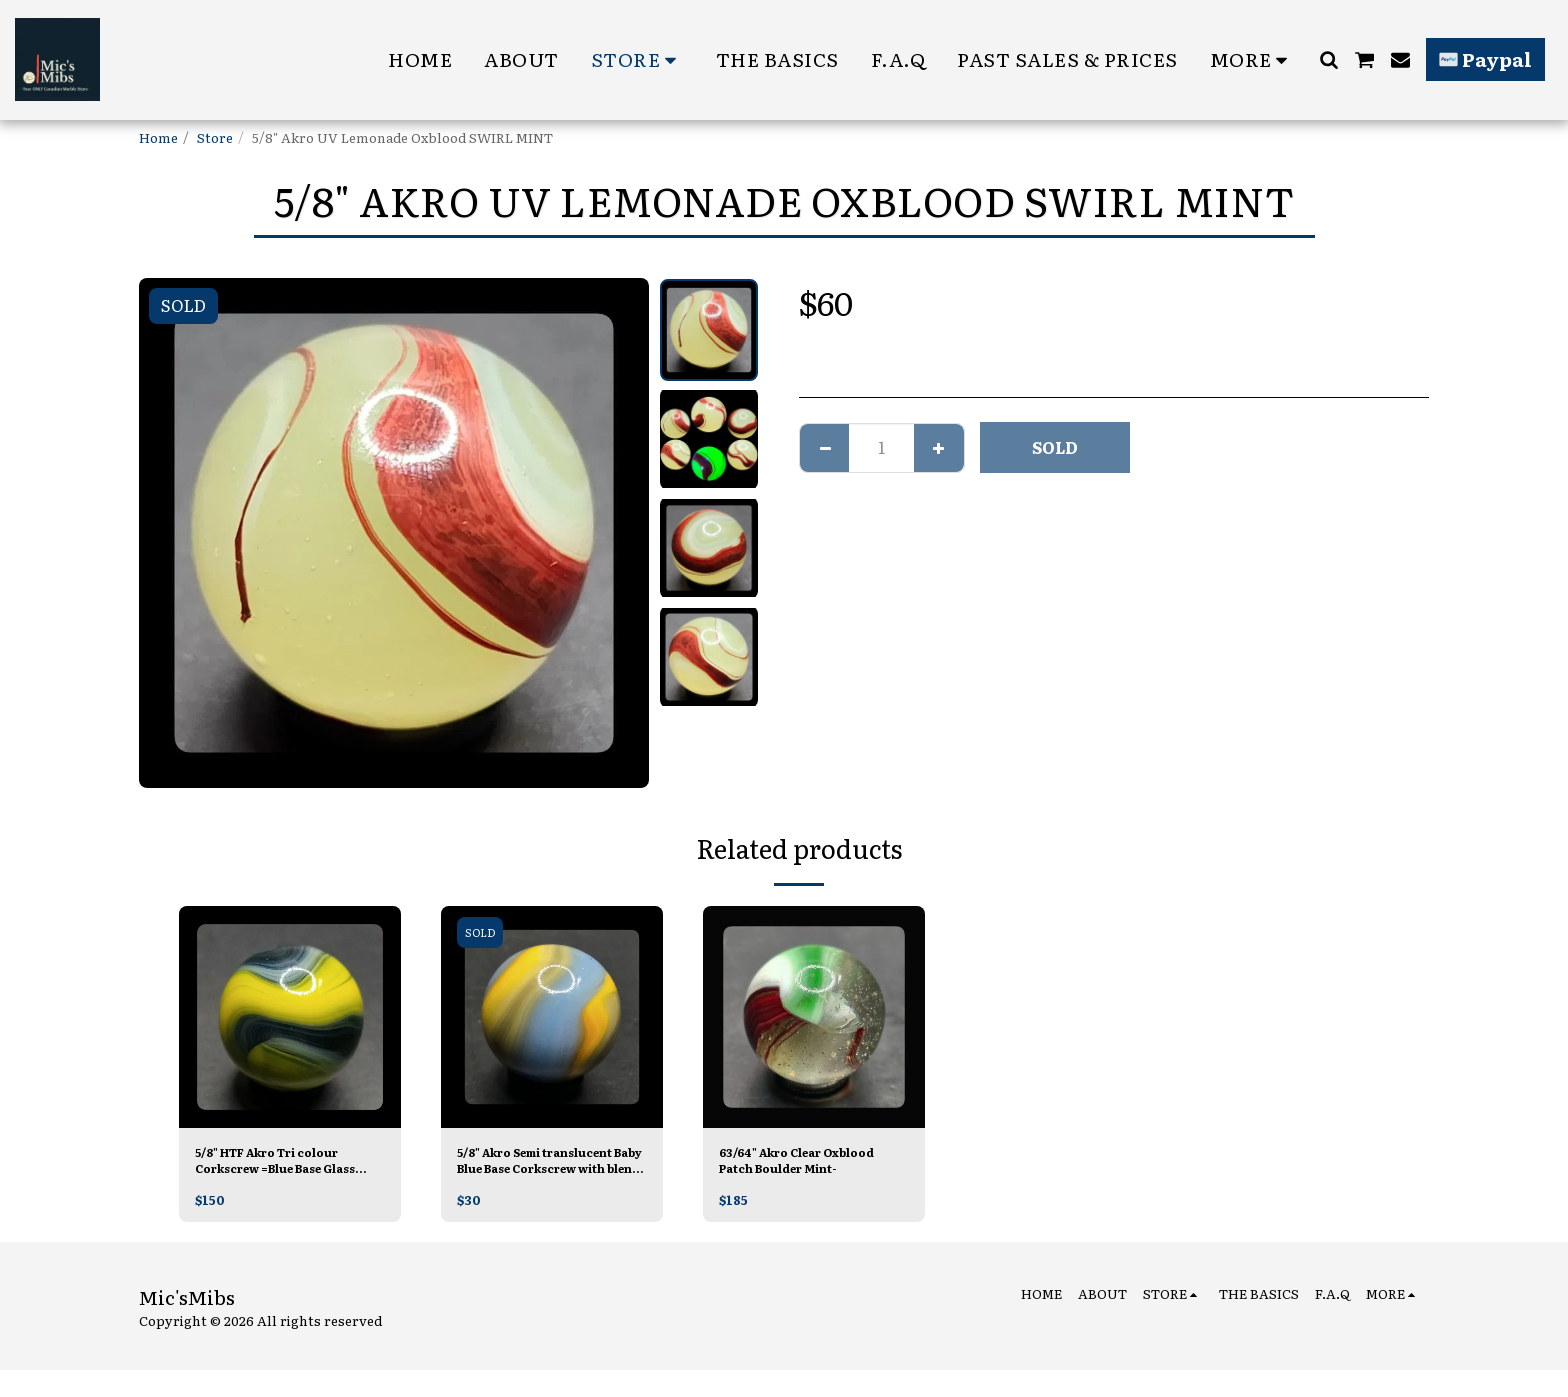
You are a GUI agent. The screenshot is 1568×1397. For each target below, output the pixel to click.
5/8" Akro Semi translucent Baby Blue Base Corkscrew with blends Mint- (536, 1164)
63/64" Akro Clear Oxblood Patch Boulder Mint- (813, 1163)
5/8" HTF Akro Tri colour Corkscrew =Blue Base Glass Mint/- (282, 1164)
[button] (1328, 59)
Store (215, 137)
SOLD (1055, 447)
